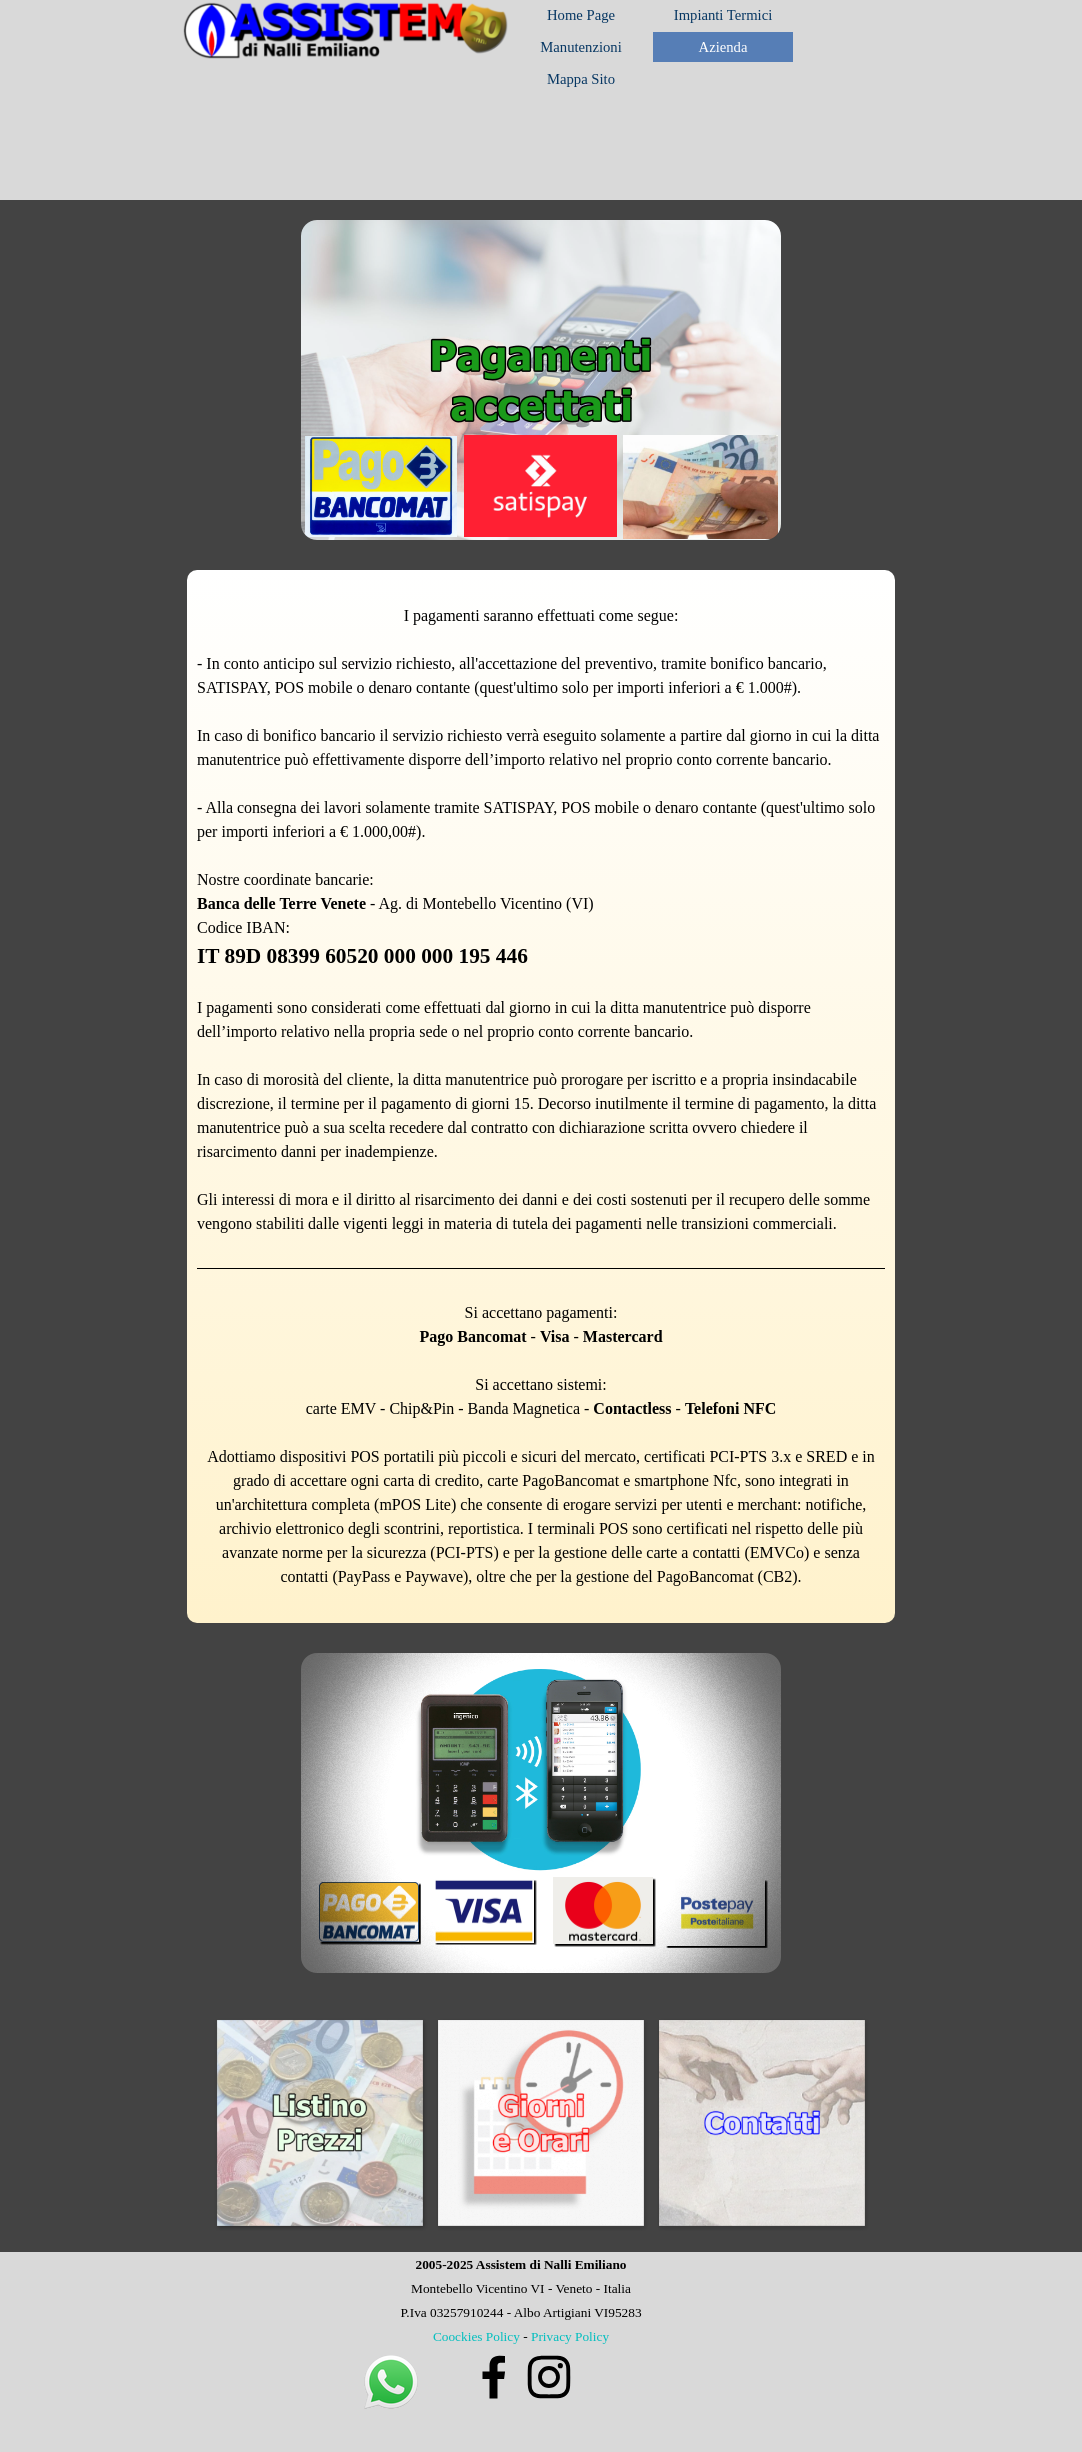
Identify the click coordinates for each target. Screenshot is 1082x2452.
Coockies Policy (476, 2336)
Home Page (581, 15)
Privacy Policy (570, 2336)
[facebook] (494, 2377)
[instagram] (549, 2377)
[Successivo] (883, 2122)
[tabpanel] (541, 1096)
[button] (391, 2360)
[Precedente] (199, 2122)
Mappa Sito (581, 79)
